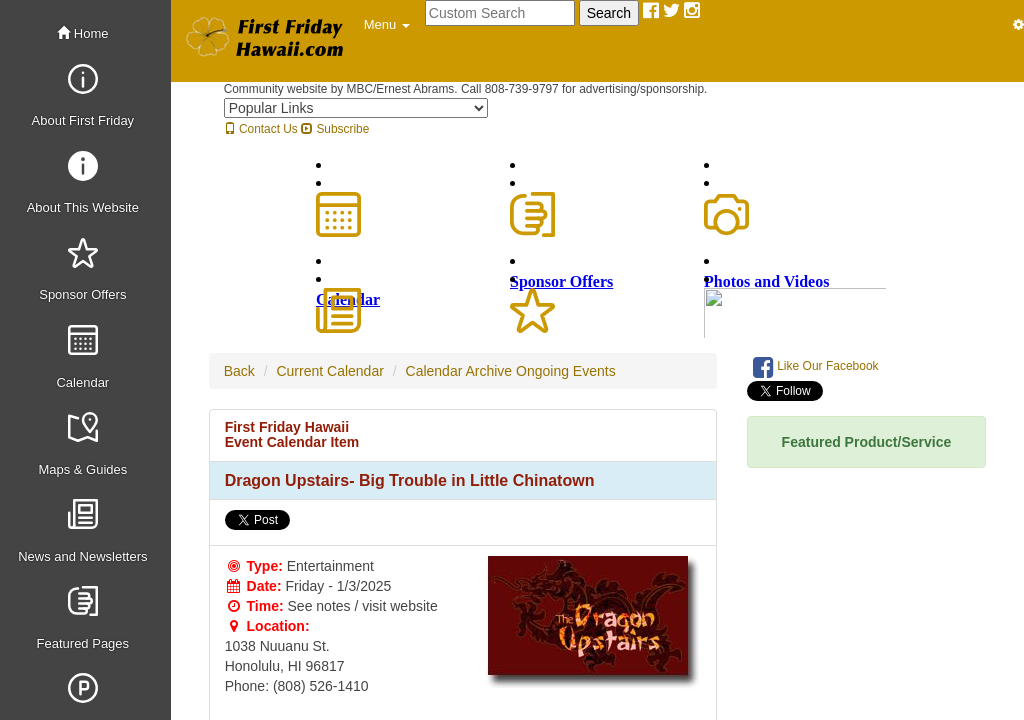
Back (239, 371)
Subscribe (335, 129)
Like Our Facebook (816, 367)
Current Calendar (329, 371)
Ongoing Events (566, 371)
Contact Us (261, 129)
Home (82, 33)
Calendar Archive (459, 371)
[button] (387, 25)
